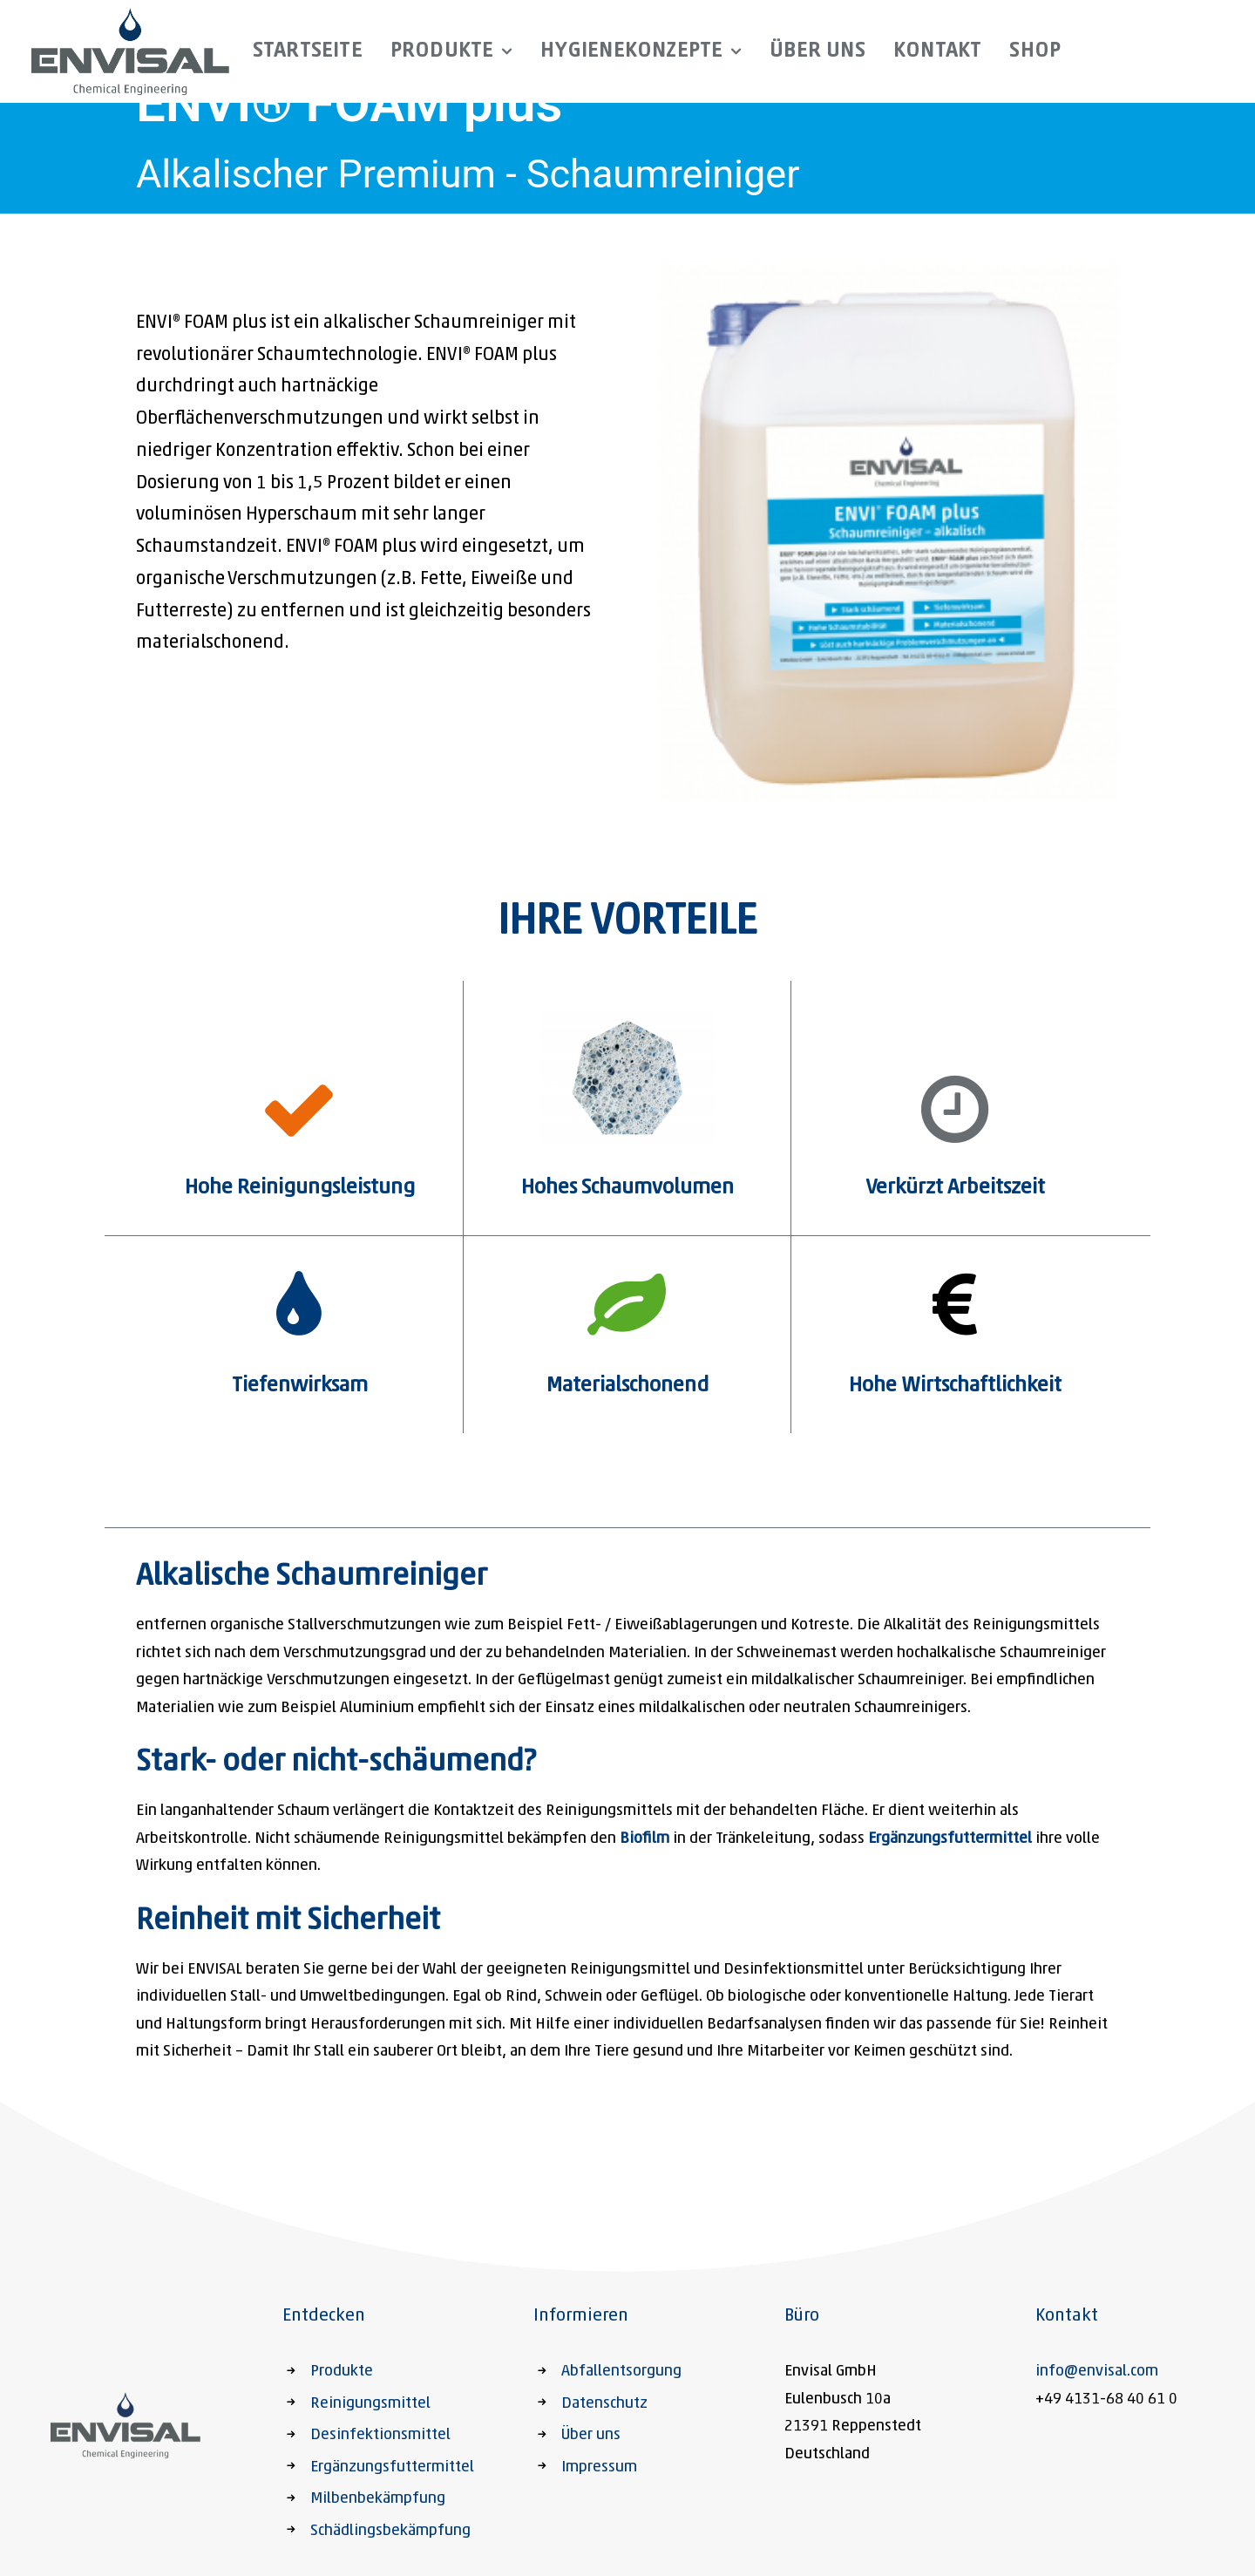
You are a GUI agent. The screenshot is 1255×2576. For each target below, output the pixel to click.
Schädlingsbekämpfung (390, 2531)
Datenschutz (604, 2404)
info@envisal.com (1096, 2371)
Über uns (817, 51)
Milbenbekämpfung (377, 2499)
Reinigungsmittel (370, 2404)
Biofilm (644, 1839)
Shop (1035, 51)
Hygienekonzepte (641, 51)
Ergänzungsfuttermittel (950, 1839)
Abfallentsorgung (621, 2371)
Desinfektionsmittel (380, 2435)
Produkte (451, 51)
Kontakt (937, 51)
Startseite (308, 51)
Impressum (599, 2467)
